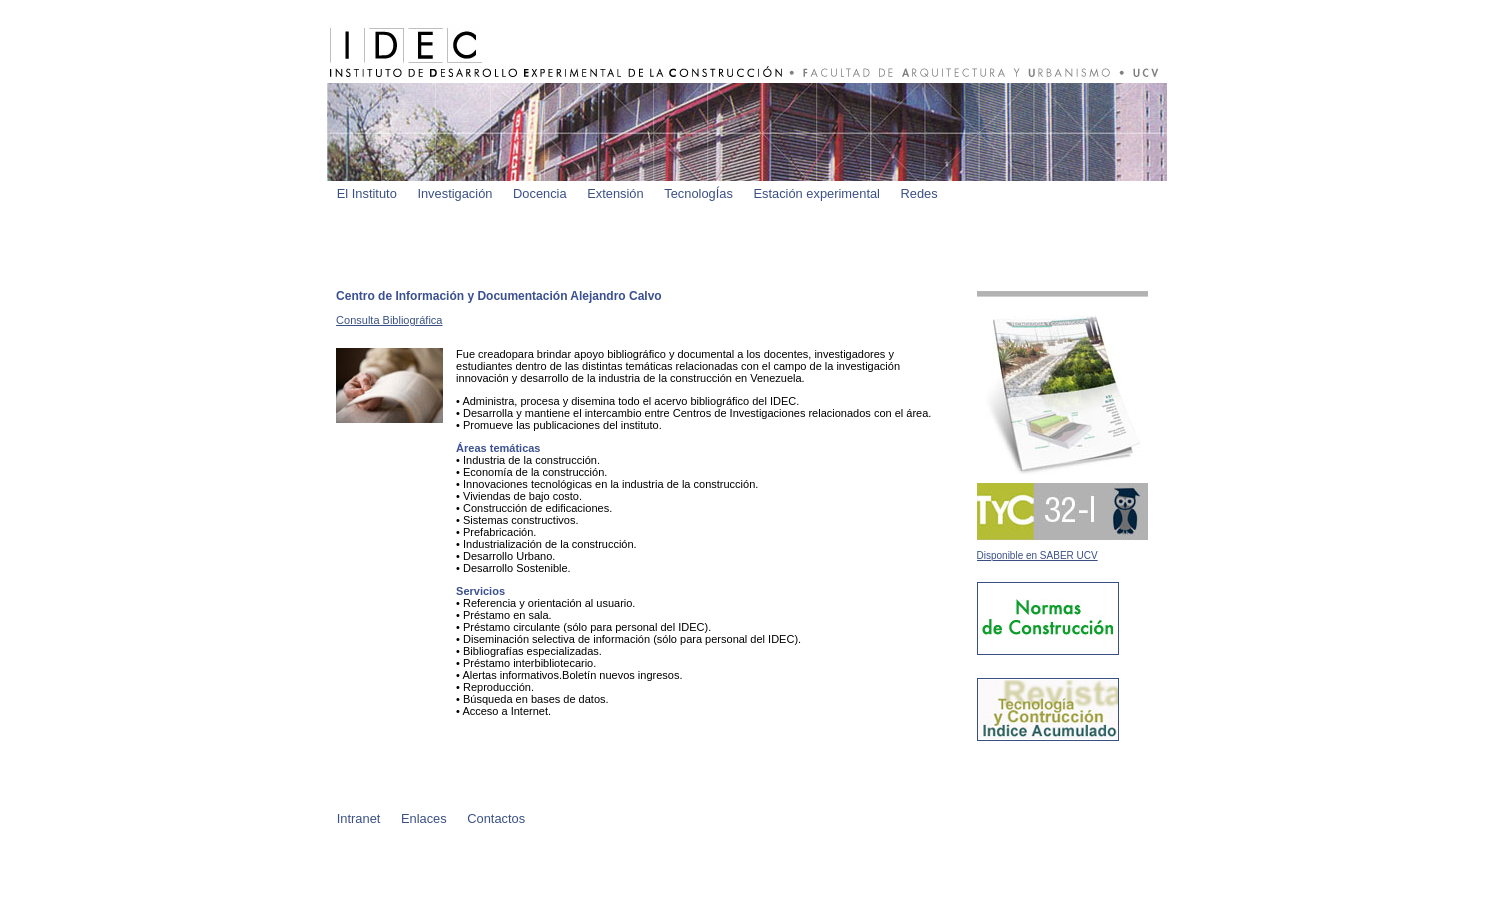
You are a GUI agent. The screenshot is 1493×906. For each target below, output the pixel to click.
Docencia (540, 193)
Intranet (359, 818)
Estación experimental (816, 193)
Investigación (454, 193)
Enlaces (424, 818)
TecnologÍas (698, 193)
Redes (919, 193)
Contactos (496, 818)
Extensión (615, 193)
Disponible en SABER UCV (1037, 555)
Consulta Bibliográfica (389, 320)
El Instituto (367, 193)
